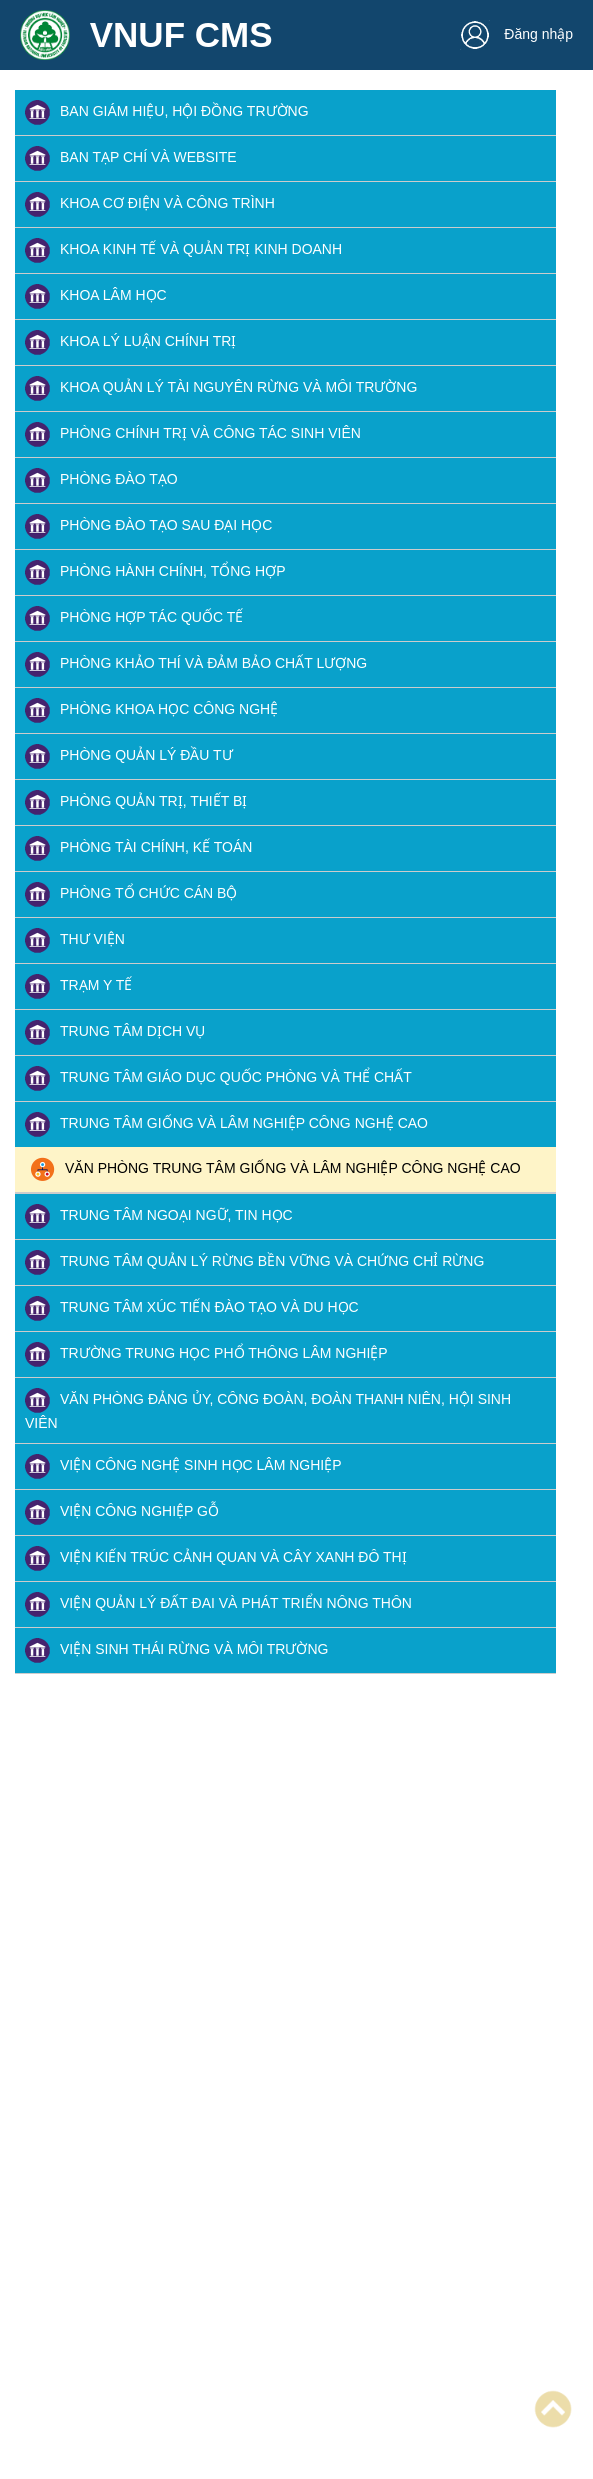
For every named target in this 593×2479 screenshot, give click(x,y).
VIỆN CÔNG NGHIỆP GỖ (122, 1512)
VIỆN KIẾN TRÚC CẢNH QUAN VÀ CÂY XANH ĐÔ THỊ (216, 1558)
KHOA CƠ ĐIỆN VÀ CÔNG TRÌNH (150, 204)
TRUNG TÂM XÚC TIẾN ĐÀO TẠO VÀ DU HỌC (192, 1308)
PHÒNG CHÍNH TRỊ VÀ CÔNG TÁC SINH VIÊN (193, 434)
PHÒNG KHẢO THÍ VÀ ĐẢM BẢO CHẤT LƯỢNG (196, 664)
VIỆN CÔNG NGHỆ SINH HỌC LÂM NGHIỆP (183, 1466)
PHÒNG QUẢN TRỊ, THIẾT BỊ (136, 802)
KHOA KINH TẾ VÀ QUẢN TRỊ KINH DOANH (183, 250)
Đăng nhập (516, 34)
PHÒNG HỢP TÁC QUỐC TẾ (134, 618)
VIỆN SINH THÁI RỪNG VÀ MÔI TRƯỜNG (176, 1650)
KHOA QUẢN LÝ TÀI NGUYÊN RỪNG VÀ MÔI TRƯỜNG (221, 388)
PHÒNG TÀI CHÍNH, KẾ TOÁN (138, 848)
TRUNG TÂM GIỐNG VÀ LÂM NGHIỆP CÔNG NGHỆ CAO (226, 1124)
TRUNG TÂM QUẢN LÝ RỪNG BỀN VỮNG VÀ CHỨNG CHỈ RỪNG (254, 1262)
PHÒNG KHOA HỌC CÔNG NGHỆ (151, 710)
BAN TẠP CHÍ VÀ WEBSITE (131, 158)
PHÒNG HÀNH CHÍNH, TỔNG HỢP (155, 572)
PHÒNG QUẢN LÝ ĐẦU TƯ (129, 756)
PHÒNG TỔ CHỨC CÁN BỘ (131, 894)
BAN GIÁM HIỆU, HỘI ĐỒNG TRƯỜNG (167, 112)
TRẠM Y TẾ (78, 986)
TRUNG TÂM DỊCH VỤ (115, 1032)
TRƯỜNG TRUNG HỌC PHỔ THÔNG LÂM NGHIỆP (206, 1354)
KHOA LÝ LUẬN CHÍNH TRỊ (130, 342)
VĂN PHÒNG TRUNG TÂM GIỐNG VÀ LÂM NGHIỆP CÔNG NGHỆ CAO (275, 1169)
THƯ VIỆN (75, 940)
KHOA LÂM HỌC (96, 296)
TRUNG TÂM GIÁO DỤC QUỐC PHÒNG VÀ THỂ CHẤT (218, 1078)
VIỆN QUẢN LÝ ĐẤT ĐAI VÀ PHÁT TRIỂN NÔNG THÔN (218, 1604)
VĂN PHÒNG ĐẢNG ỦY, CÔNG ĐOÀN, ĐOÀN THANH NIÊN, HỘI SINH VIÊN (268, 1409)
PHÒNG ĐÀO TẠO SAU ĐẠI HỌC (148, 526)
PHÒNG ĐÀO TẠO (101, 480)
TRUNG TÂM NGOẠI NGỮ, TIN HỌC (159, 1216)
